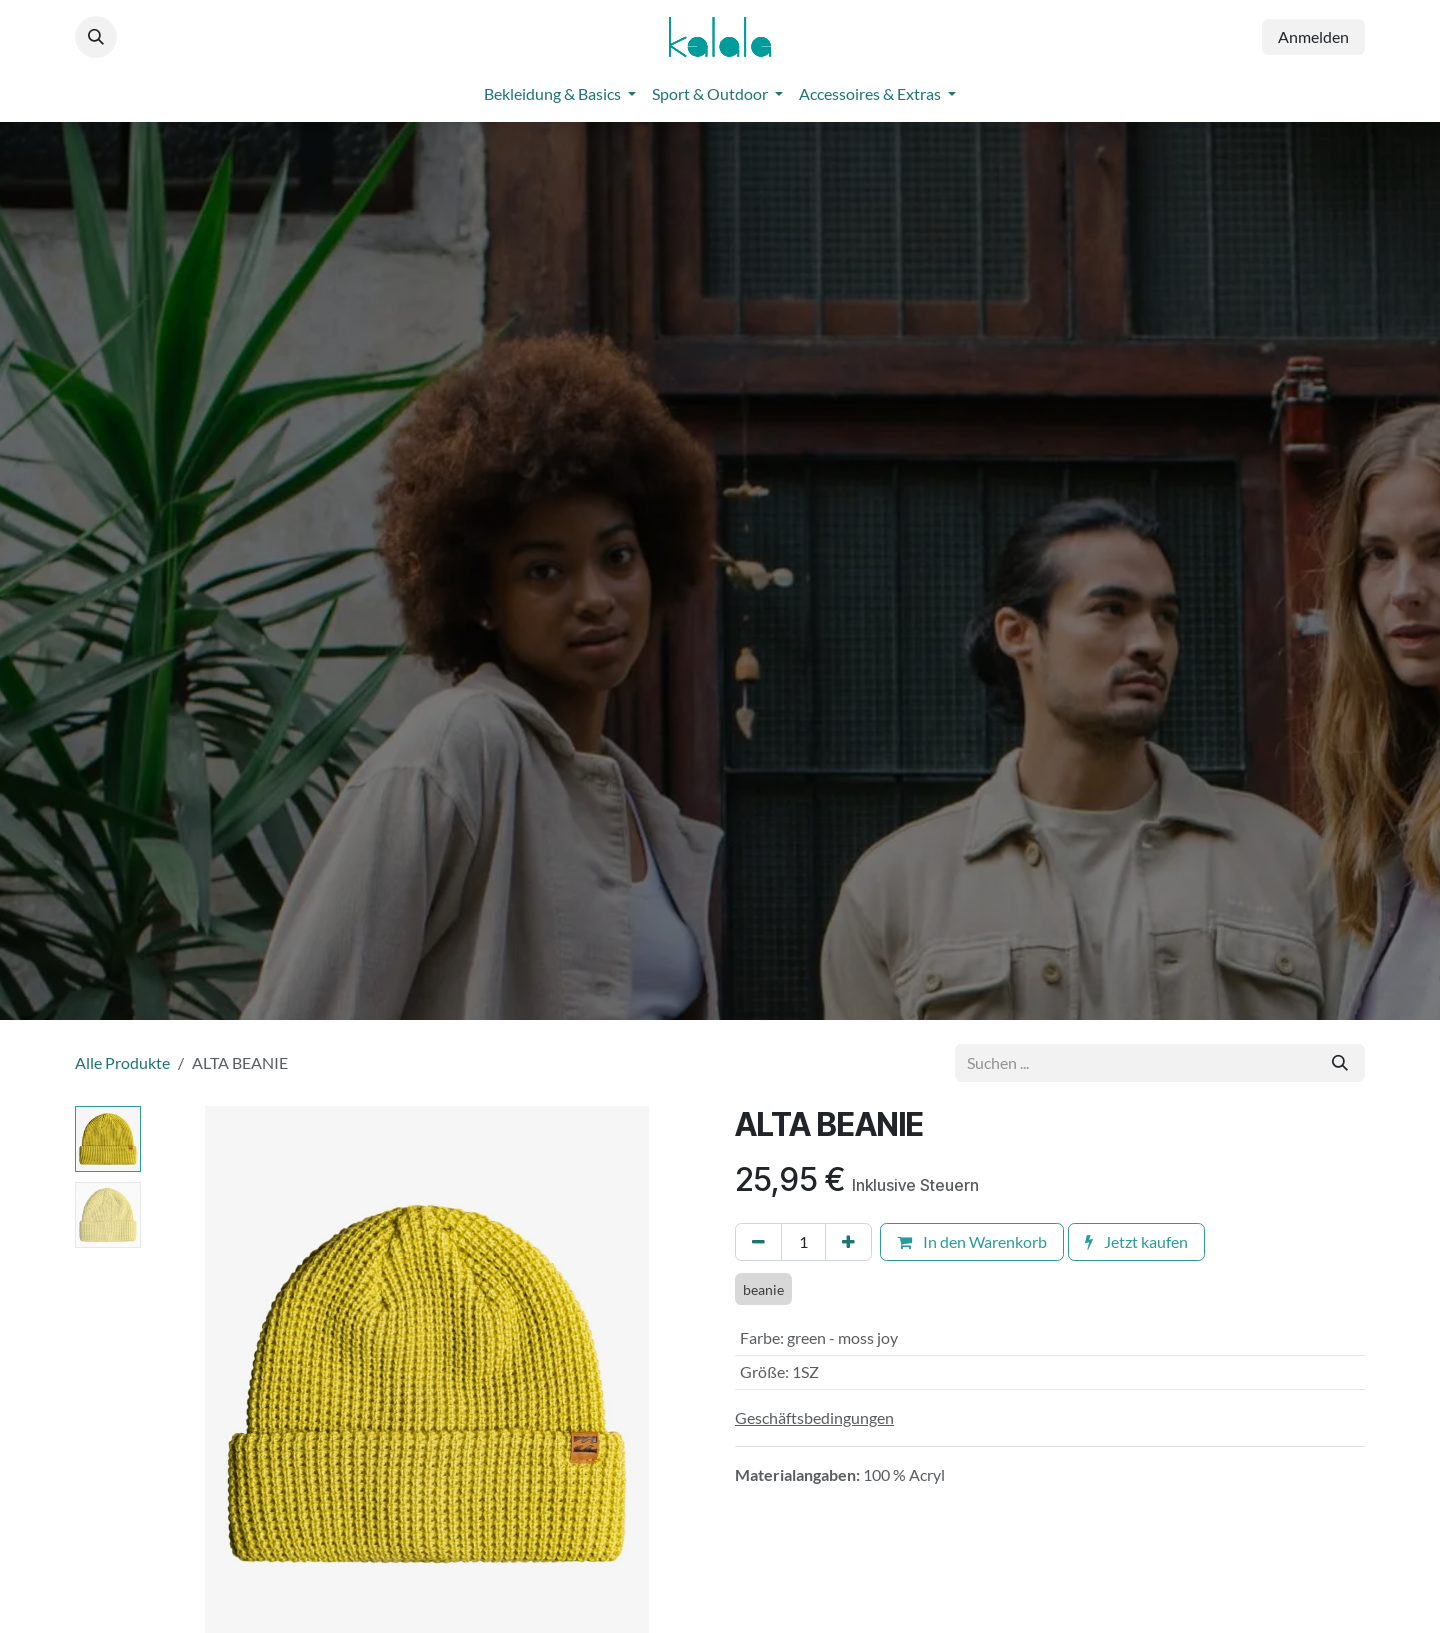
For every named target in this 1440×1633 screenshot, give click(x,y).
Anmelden (1313, 36)
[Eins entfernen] (758, 1242)
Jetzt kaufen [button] (1136, 1241)
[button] (96, 37)
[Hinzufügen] (848, 1242)
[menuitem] (560, 94)
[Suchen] (1340, 1063)
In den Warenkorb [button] (972, 1241)
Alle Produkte (122, 1062)
